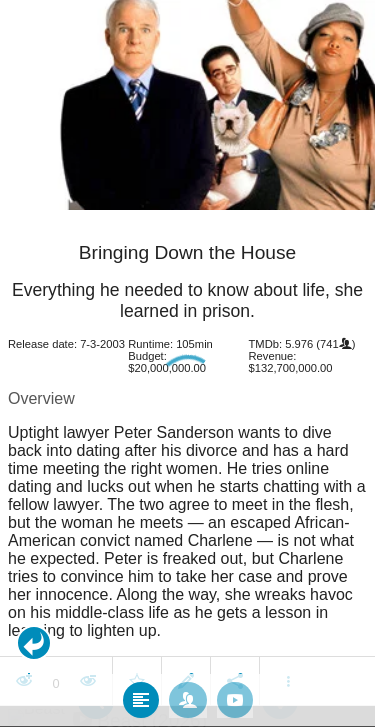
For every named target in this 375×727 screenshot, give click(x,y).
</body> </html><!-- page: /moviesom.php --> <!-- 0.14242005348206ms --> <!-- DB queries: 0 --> (187, 363)
